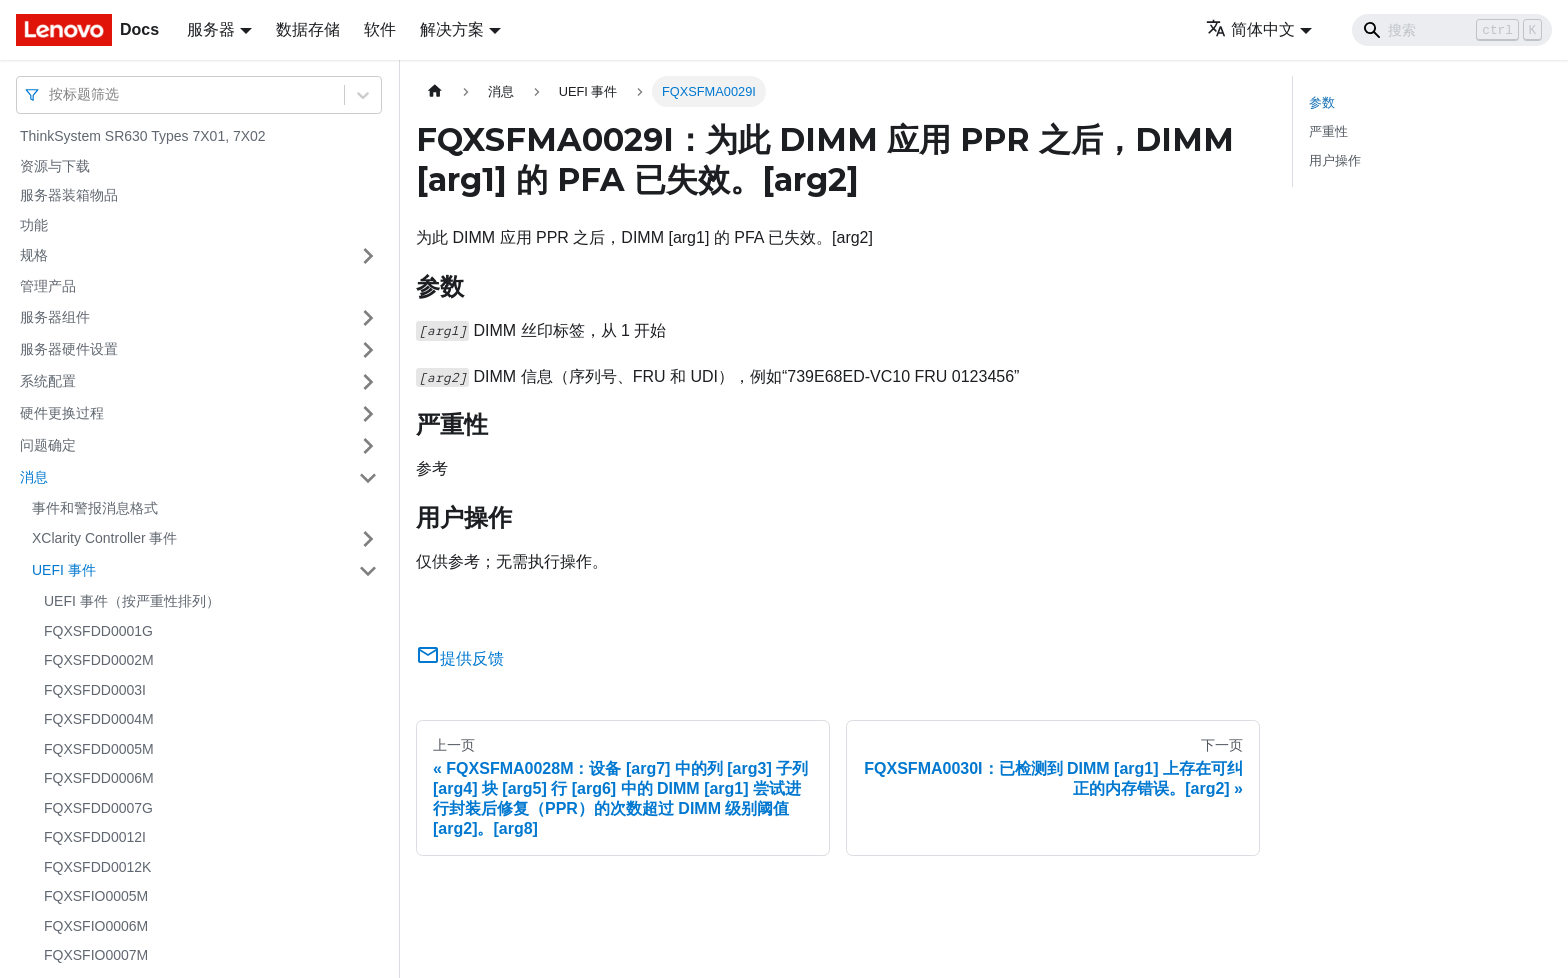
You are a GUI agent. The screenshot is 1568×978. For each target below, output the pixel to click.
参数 (1322, 102)
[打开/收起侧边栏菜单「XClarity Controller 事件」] (368, 539)
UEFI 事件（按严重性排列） (132, 601)
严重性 (1328, 131)
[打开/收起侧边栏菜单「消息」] (368, 478)
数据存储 (308, 29)
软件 (380, 29)
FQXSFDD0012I (95, 837)
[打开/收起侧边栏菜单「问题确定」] (368, 446)
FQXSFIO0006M (96, 926)
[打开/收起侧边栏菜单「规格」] (368, 256)
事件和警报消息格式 (95, 508)
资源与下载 (55, 166)
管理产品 (48, 286)
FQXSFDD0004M (99, 719)
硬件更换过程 (62, 413)
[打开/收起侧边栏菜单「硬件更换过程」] (368, 414)
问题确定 (48, 445)
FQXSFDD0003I (95, 690)
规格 (34, 255)
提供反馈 (460, 658)
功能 (34, 225)
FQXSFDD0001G (98, 631)
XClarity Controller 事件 (104, 538)
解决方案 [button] (452, 29)
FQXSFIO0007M (96, 955)
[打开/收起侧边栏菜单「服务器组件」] (368, 318)
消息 (34, 477)
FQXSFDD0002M (99, 660)
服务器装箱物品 (69, 195)
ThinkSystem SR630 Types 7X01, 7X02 (143, 136)
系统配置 (48, 381)
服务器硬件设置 (69, 349)
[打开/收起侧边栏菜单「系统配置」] (368, 382)
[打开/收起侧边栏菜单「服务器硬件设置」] (368, 350)
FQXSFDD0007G (98, 808)
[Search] (1452, 30)
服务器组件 (55, 317)
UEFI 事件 (64, 570)
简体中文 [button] (1250, 29)
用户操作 (1335, 160)
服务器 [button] (211, 29)
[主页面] (435, 91)
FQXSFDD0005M (99, 749)
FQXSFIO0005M (96, 896)
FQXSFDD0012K (97, 867)
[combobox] (51, 94)
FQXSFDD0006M (99, 778)
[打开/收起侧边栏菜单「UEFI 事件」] (368, 571)
